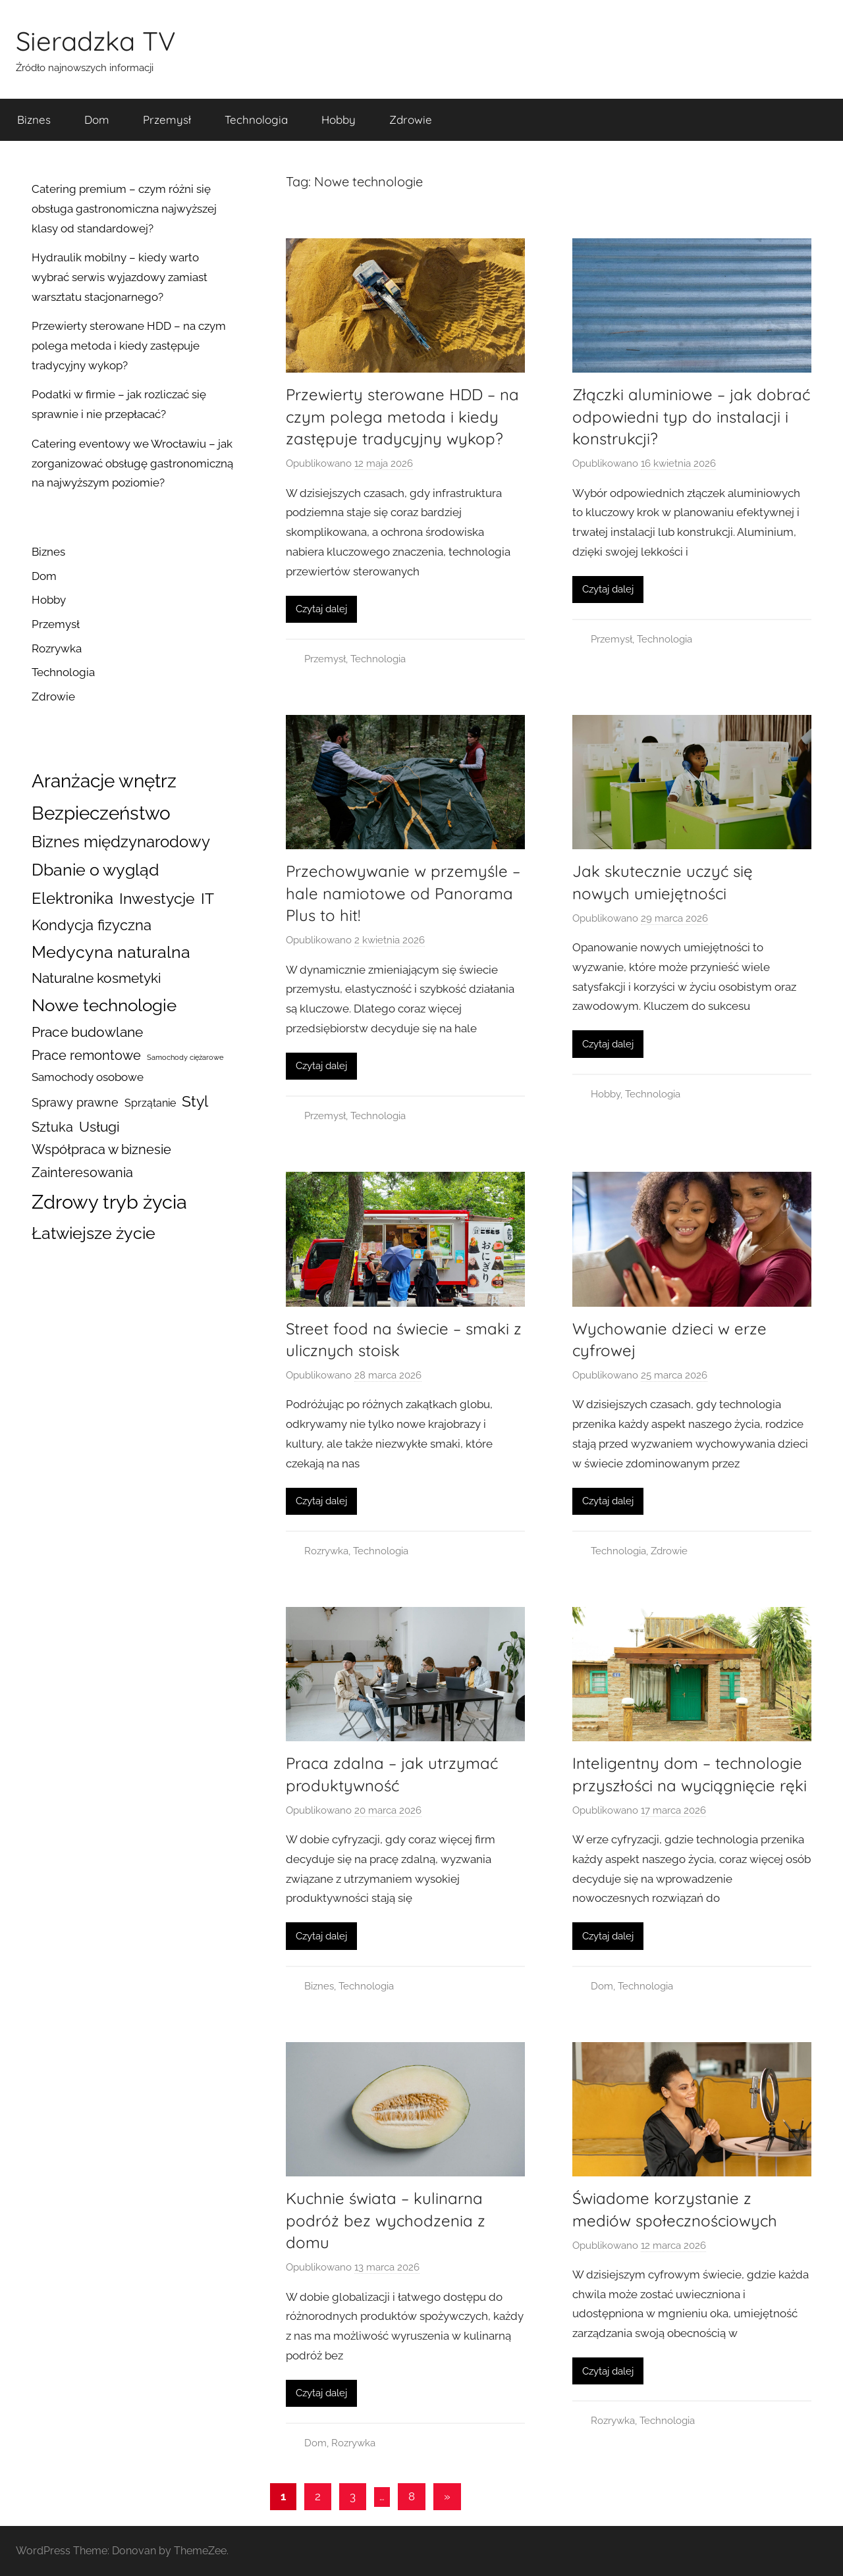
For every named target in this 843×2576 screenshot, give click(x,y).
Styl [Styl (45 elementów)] (195, 1101)
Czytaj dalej (321, 609)
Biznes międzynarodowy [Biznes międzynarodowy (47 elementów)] (121, 842)
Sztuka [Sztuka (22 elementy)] (52, 1127)
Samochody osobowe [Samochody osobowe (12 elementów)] (88, 1077)
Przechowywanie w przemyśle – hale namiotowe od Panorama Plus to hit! (403, 893)
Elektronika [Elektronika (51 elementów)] (72, 898)
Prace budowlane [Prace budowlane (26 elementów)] (87, 1032)
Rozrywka (326, 1551)
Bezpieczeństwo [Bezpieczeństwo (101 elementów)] (101, 813)
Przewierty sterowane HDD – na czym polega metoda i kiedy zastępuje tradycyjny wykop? (402, 416)
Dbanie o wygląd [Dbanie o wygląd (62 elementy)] (95, 870)
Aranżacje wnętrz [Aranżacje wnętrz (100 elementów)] (104, 780)
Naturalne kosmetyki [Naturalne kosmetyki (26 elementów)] (96, 978)
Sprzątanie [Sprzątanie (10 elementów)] (150, 1103)
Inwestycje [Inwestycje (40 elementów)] (157, 898)
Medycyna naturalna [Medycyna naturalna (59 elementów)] (111, 952)
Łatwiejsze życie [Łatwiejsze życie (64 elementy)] (93, 1233)
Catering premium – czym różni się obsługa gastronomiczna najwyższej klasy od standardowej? (124, 208)
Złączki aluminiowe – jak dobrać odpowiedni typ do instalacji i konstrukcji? (691, 416)
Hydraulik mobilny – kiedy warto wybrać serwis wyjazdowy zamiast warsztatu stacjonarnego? (119, 277)
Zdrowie (410, 119)
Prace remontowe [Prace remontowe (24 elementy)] (86, 1055)
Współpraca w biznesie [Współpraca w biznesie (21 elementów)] (101, 1149)
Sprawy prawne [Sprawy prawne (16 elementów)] (75, 1102)
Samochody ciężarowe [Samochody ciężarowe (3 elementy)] (185, 1057)
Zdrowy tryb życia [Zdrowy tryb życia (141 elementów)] (109, 1201)
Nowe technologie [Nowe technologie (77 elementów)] (104, 1005)
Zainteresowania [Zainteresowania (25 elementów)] (82, 1172)
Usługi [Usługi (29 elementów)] (99, 1126)
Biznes (34, 119)
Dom (96, 119)
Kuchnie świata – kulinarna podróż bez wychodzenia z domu (385, 2220)
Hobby (338, 119)
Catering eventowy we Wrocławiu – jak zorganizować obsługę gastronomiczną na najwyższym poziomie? (132, 463)
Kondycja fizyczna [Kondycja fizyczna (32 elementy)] (91, 925)
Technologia (256, 119)
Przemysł (167, 119)
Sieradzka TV (96, 40)
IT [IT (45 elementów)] (207, 898)
